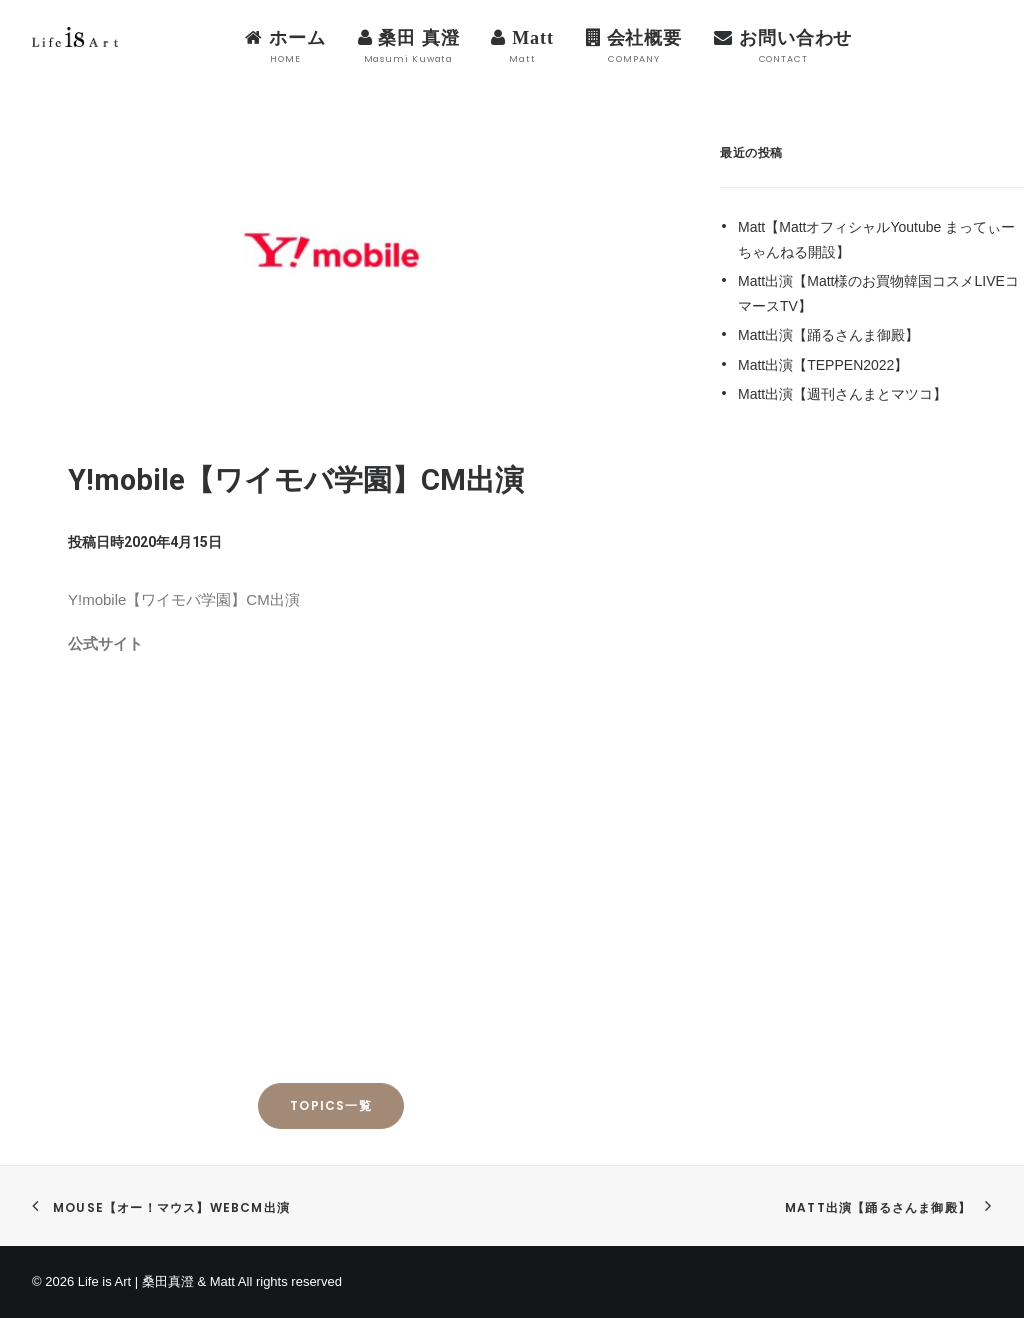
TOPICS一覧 (331, 1105)
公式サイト (105, 643)
